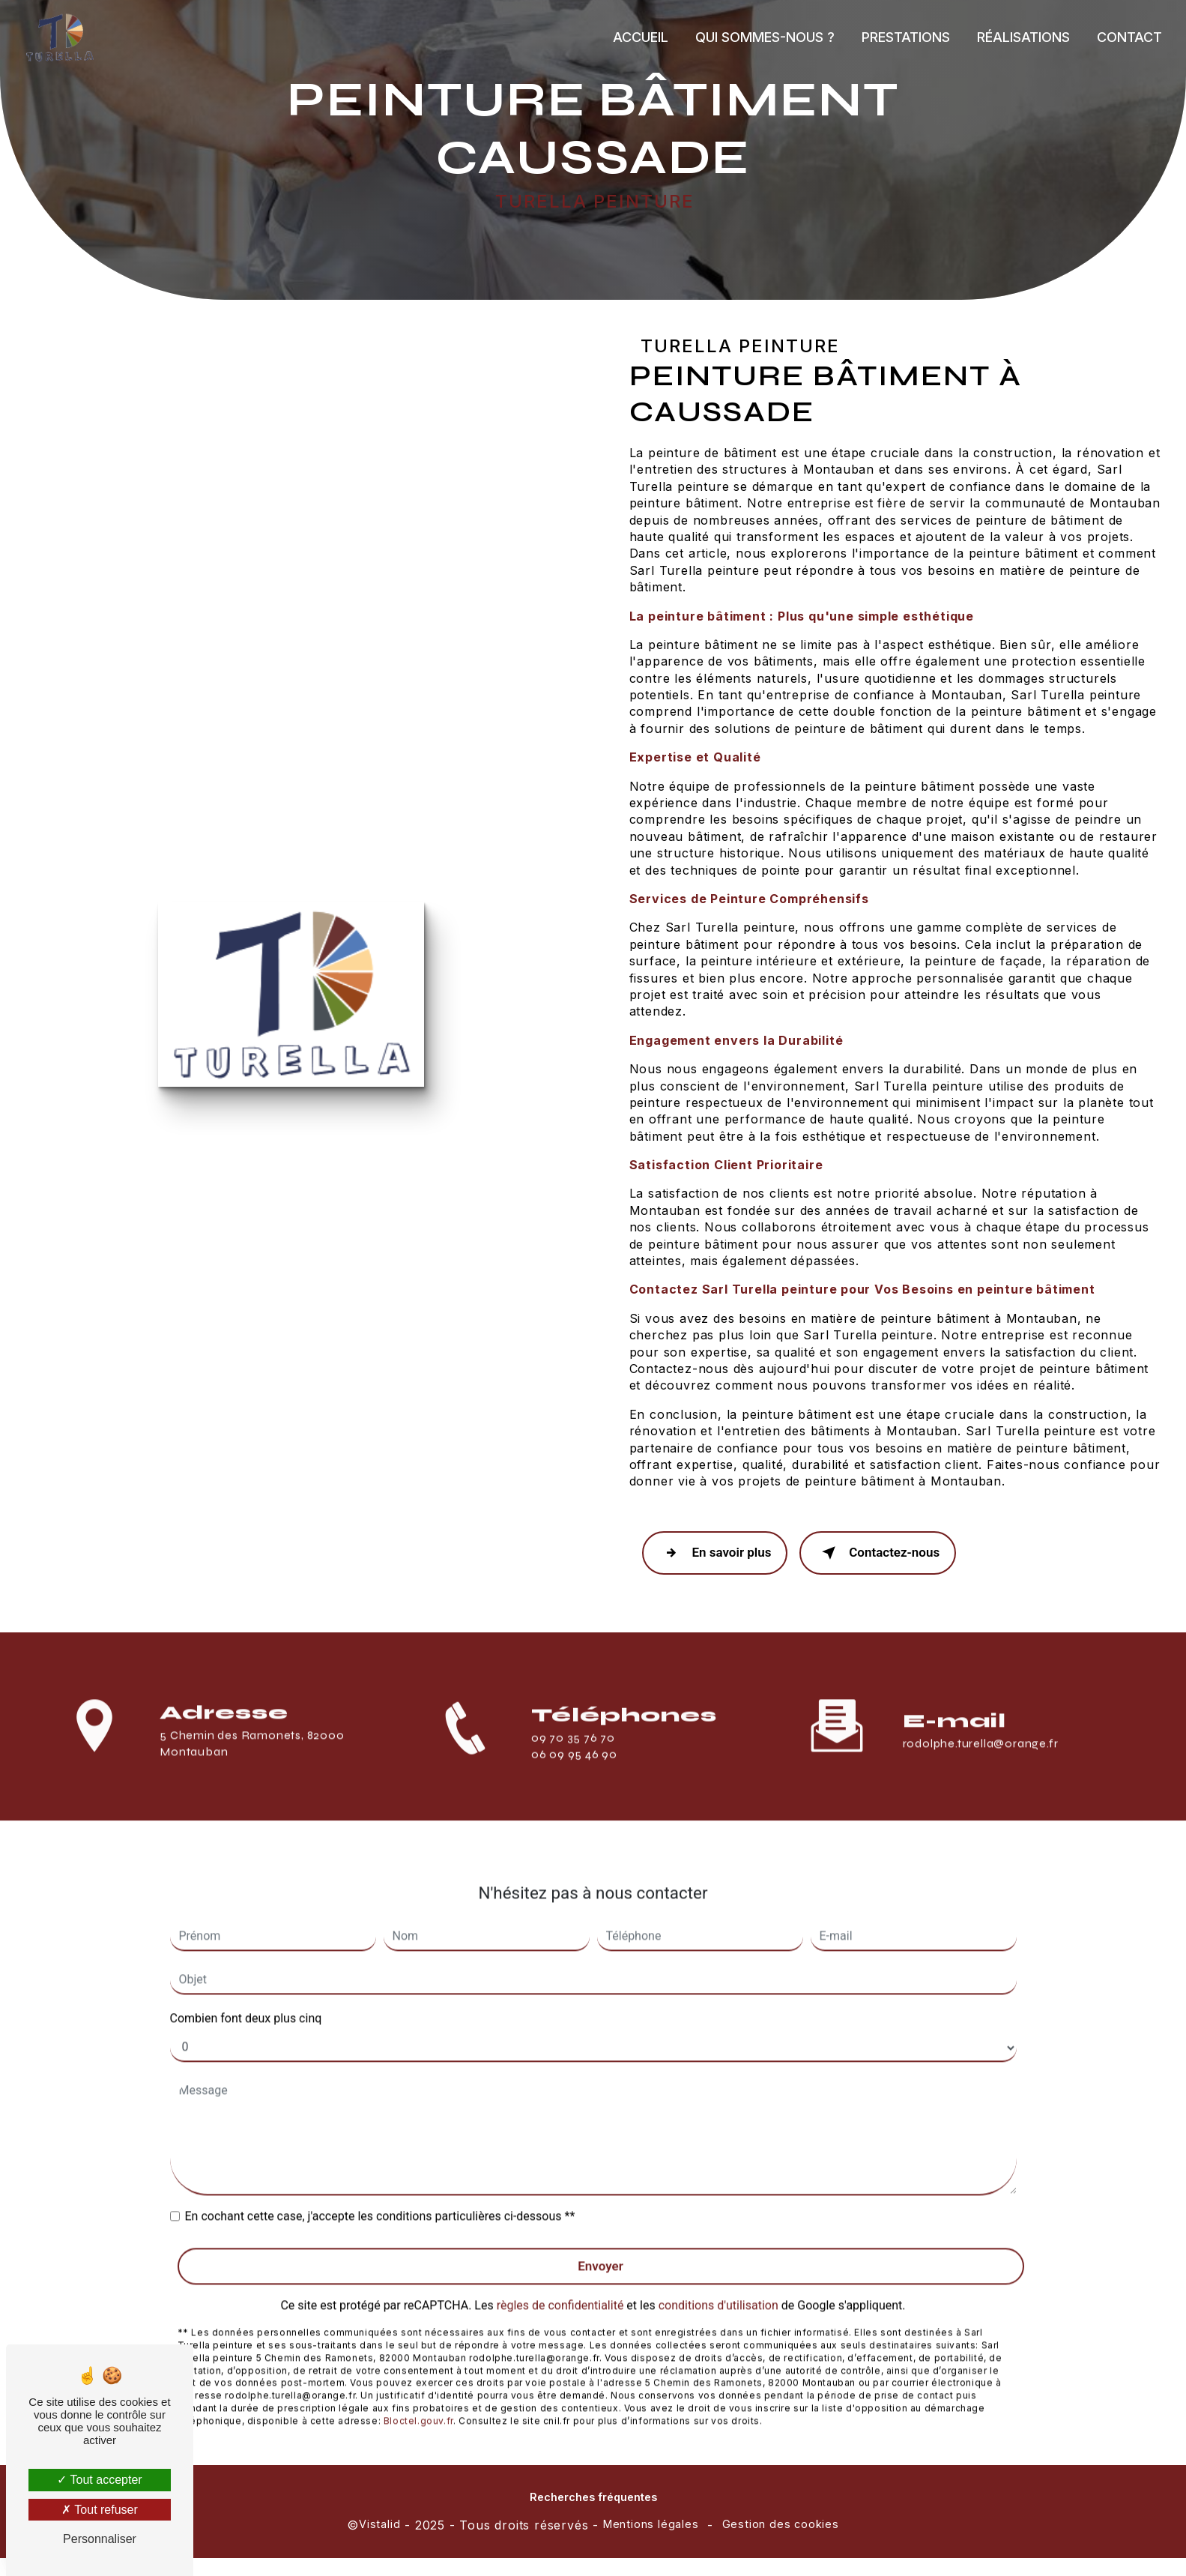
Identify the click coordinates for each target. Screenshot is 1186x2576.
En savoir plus (717, 1553)
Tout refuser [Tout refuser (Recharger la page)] (99, 2509)
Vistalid (379, 2525)
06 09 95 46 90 (574, 1777)
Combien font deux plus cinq (246, 1998)
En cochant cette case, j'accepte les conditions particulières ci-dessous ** (380, 2196)
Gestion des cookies (780, 2525)
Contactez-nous (883, 1553)
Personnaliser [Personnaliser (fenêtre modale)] (99, 2539)
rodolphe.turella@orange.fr (981, 1724)
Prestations (904, 37)
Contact (1128, 37)
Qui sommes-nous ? (763, 37)
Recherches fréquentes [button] (593, 2498)
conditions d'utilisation (718, 2286)
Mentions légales (651, 2525)
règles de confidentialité (560, 2286)
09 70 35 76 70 (573, 1760)
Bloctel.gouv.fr (418, 2401)
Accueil (639, 37)
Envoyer (600, 2246)
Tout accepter (99, 2479)
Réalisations (1021, 37)
